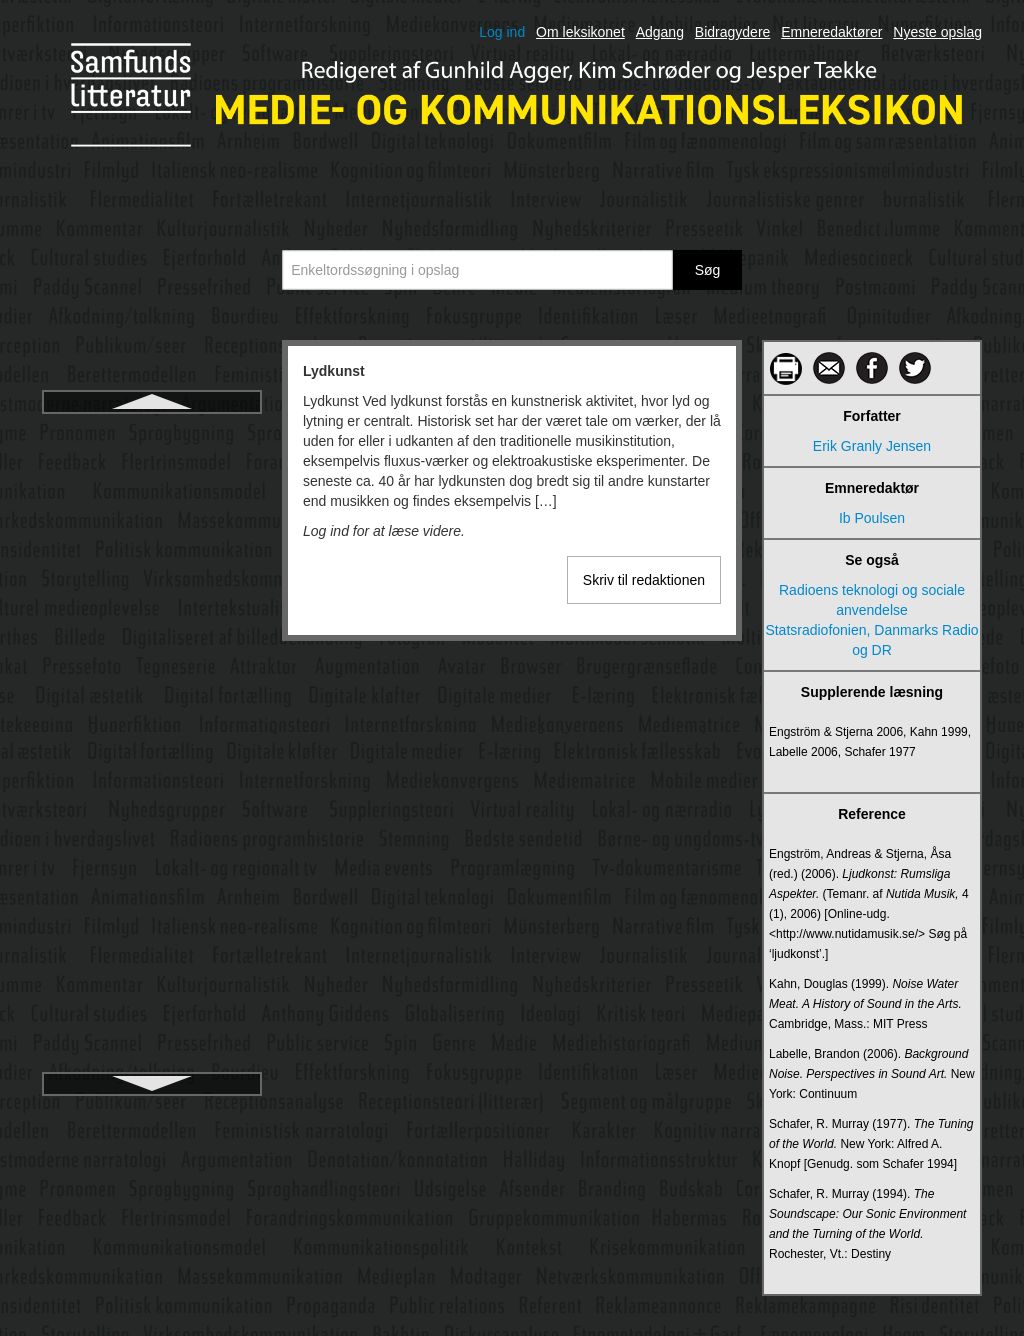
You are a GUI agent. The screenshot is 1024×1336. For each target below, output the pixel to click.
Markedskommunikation (152, 685)
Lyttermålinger (152, 505)
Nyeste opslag (937, 32)
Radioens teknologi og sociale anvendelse (872, 600)
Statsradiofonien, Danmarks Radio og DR (871, 640)
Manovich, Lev (152, 649)
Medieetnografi (152, 1065)
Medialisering (152, 793)
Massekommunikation (151, 721)
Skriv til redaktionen (644, 580)
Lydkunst (152, 433)
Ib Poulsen (872, 518)
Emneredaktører (831, 32)
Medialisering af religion (151, 865)
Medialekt (152, 757)
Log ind (502, 32)
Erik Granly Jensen (872, 446)
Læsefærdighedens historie (152, 541)
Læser (152, 577)
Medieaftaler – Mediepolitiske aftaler (151, 983)
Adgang (660, 32)
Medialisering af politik (152, 829)
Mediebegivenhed (152, 1029)
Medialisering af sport (151, 901)
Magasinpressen (152, 613)
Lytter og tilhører (151, 469)
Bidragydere (733, 32)
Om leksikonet (580, 32)
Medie (152, 937)
